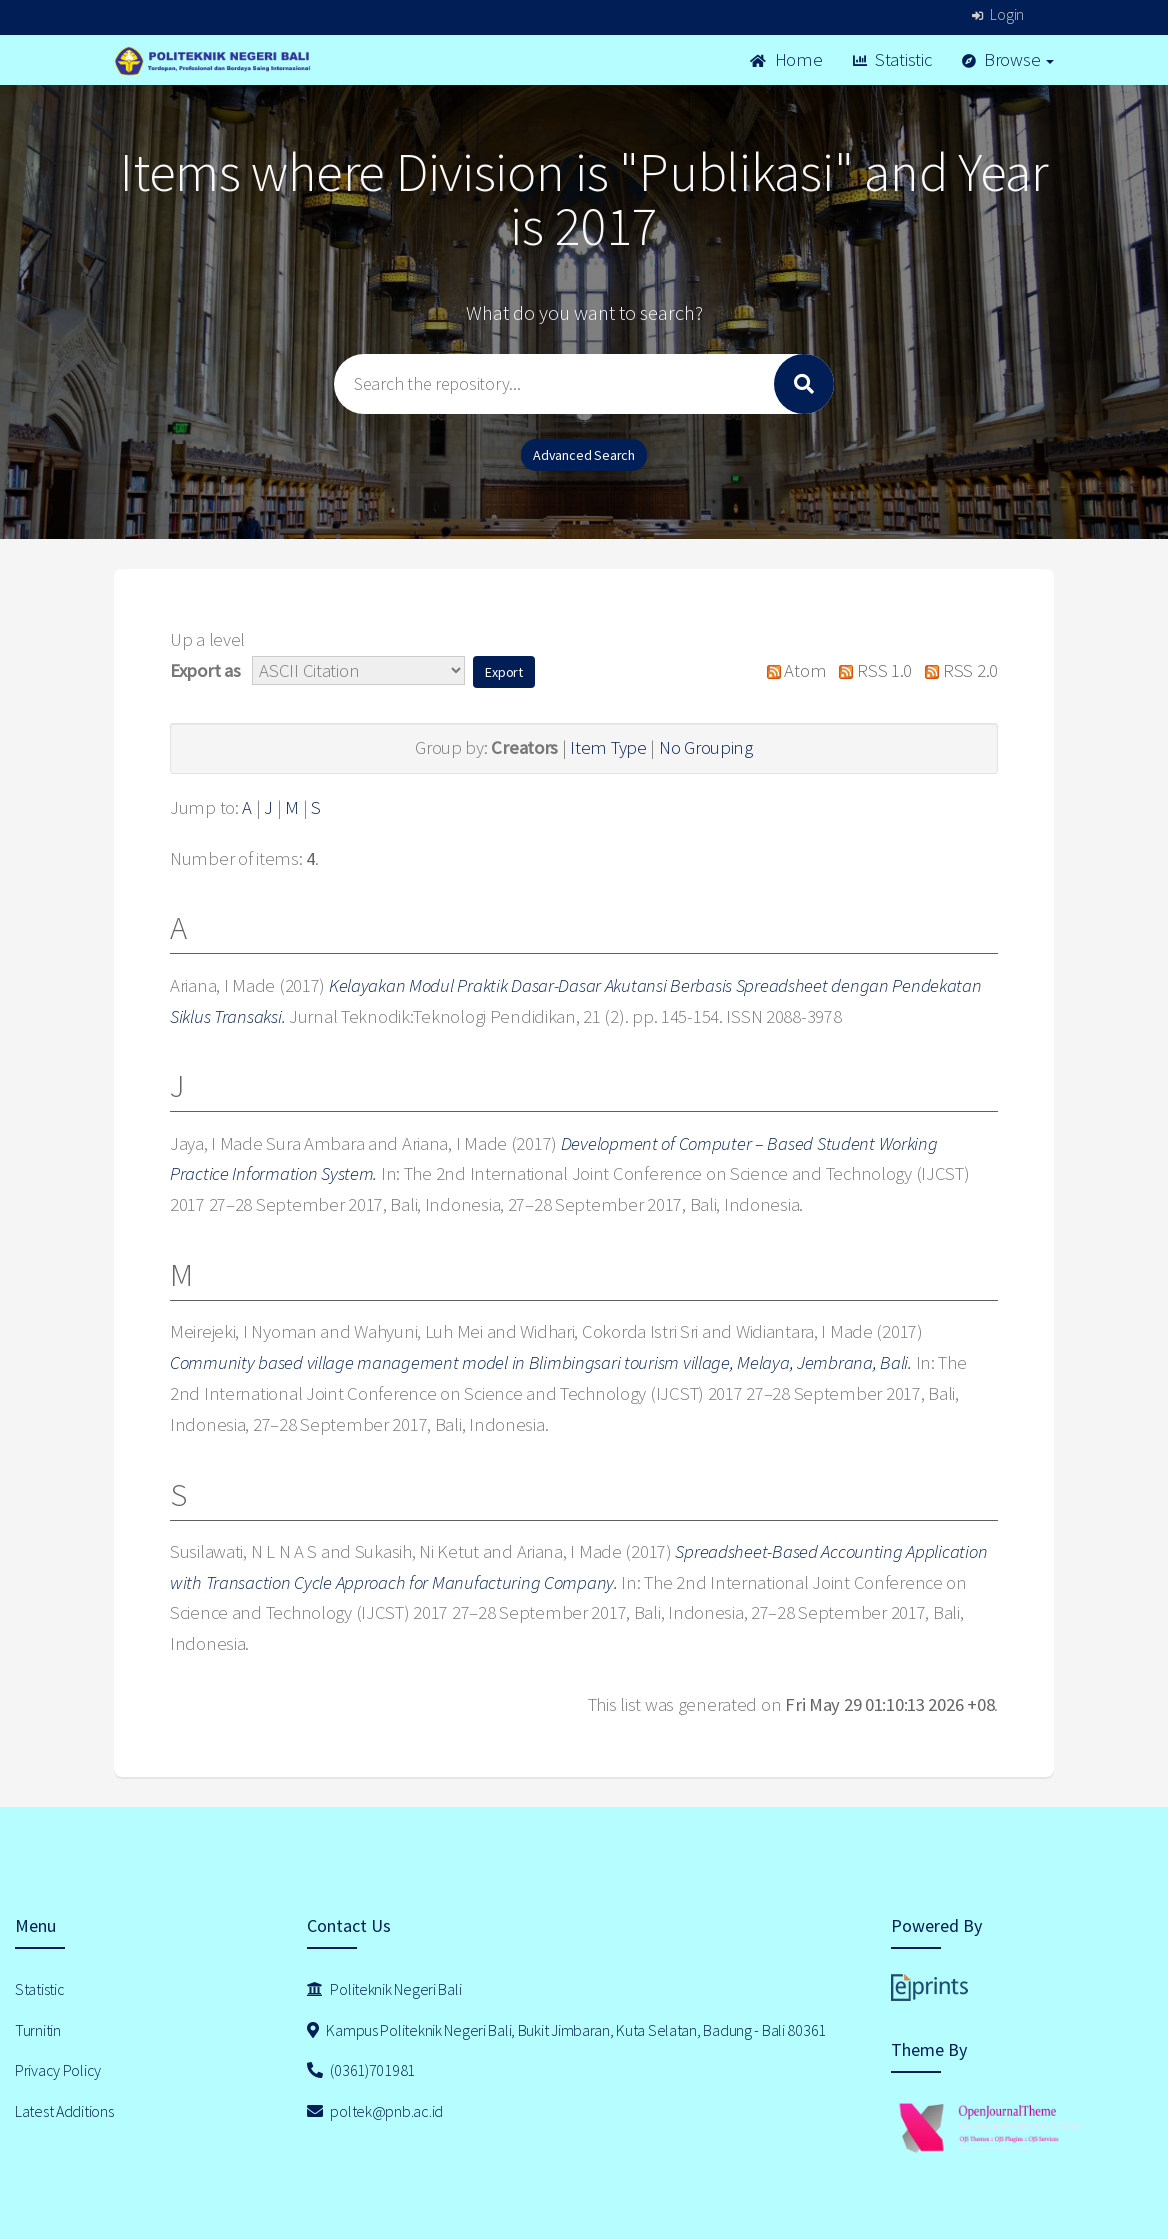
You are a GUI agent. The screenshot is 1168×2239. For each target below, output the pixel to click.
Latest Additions (64, 2111)
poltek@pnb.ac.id (375, 2111)
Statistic (892, 59)
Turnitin (38, 2030)
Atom (791, 670)
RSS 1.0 (871, 670)
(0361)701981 (361, 2070)
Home (786, 59)
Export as (205, 670)
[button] (504, 672)
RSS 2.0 (957, 670)
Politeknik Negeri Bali (384, 1989)
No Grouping (706, 747)
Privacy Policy (58, 2070)
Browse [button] (1008, 59)
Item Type (608, 747)
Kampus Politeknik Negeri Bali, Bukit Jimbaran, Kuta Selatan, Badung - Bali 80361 (566, 2030)
